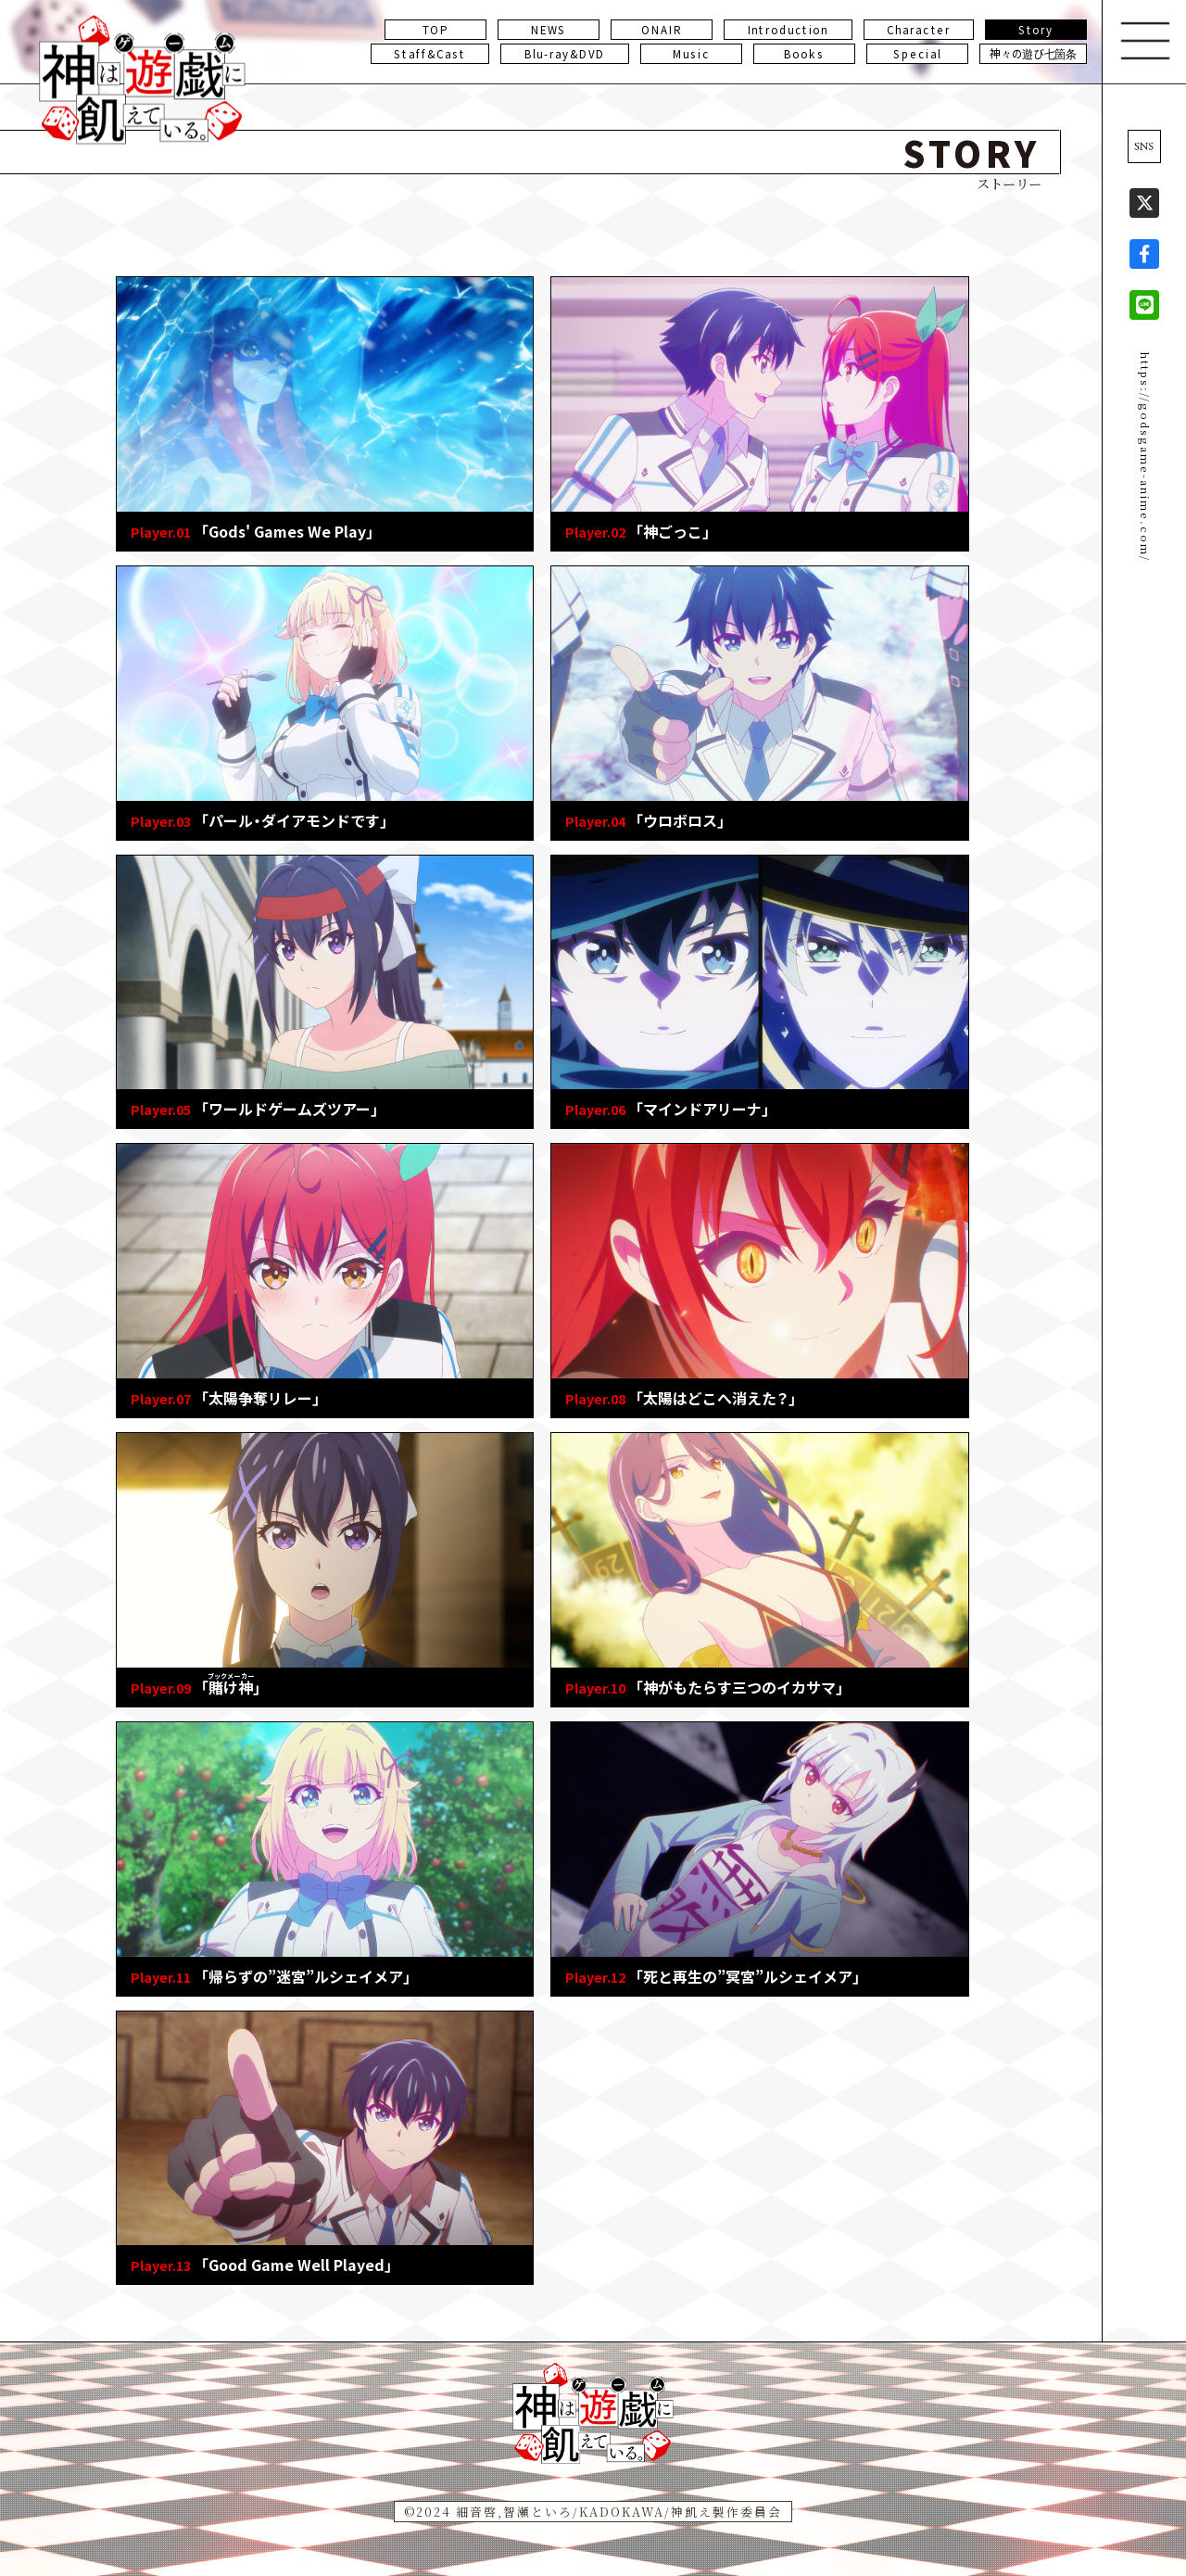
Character (919, 29)
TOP (435, 29)
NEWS (549, 29)
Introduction (788, 29)
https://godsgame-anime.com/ (1145, 457)
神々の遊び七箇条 (1033, 53)
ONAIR (661, 29)
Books (804, 53)
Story (1036, 29)
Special (917, 53)
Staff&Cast (429, 53)
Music (691, 53)
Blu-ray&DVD (564, 53)
